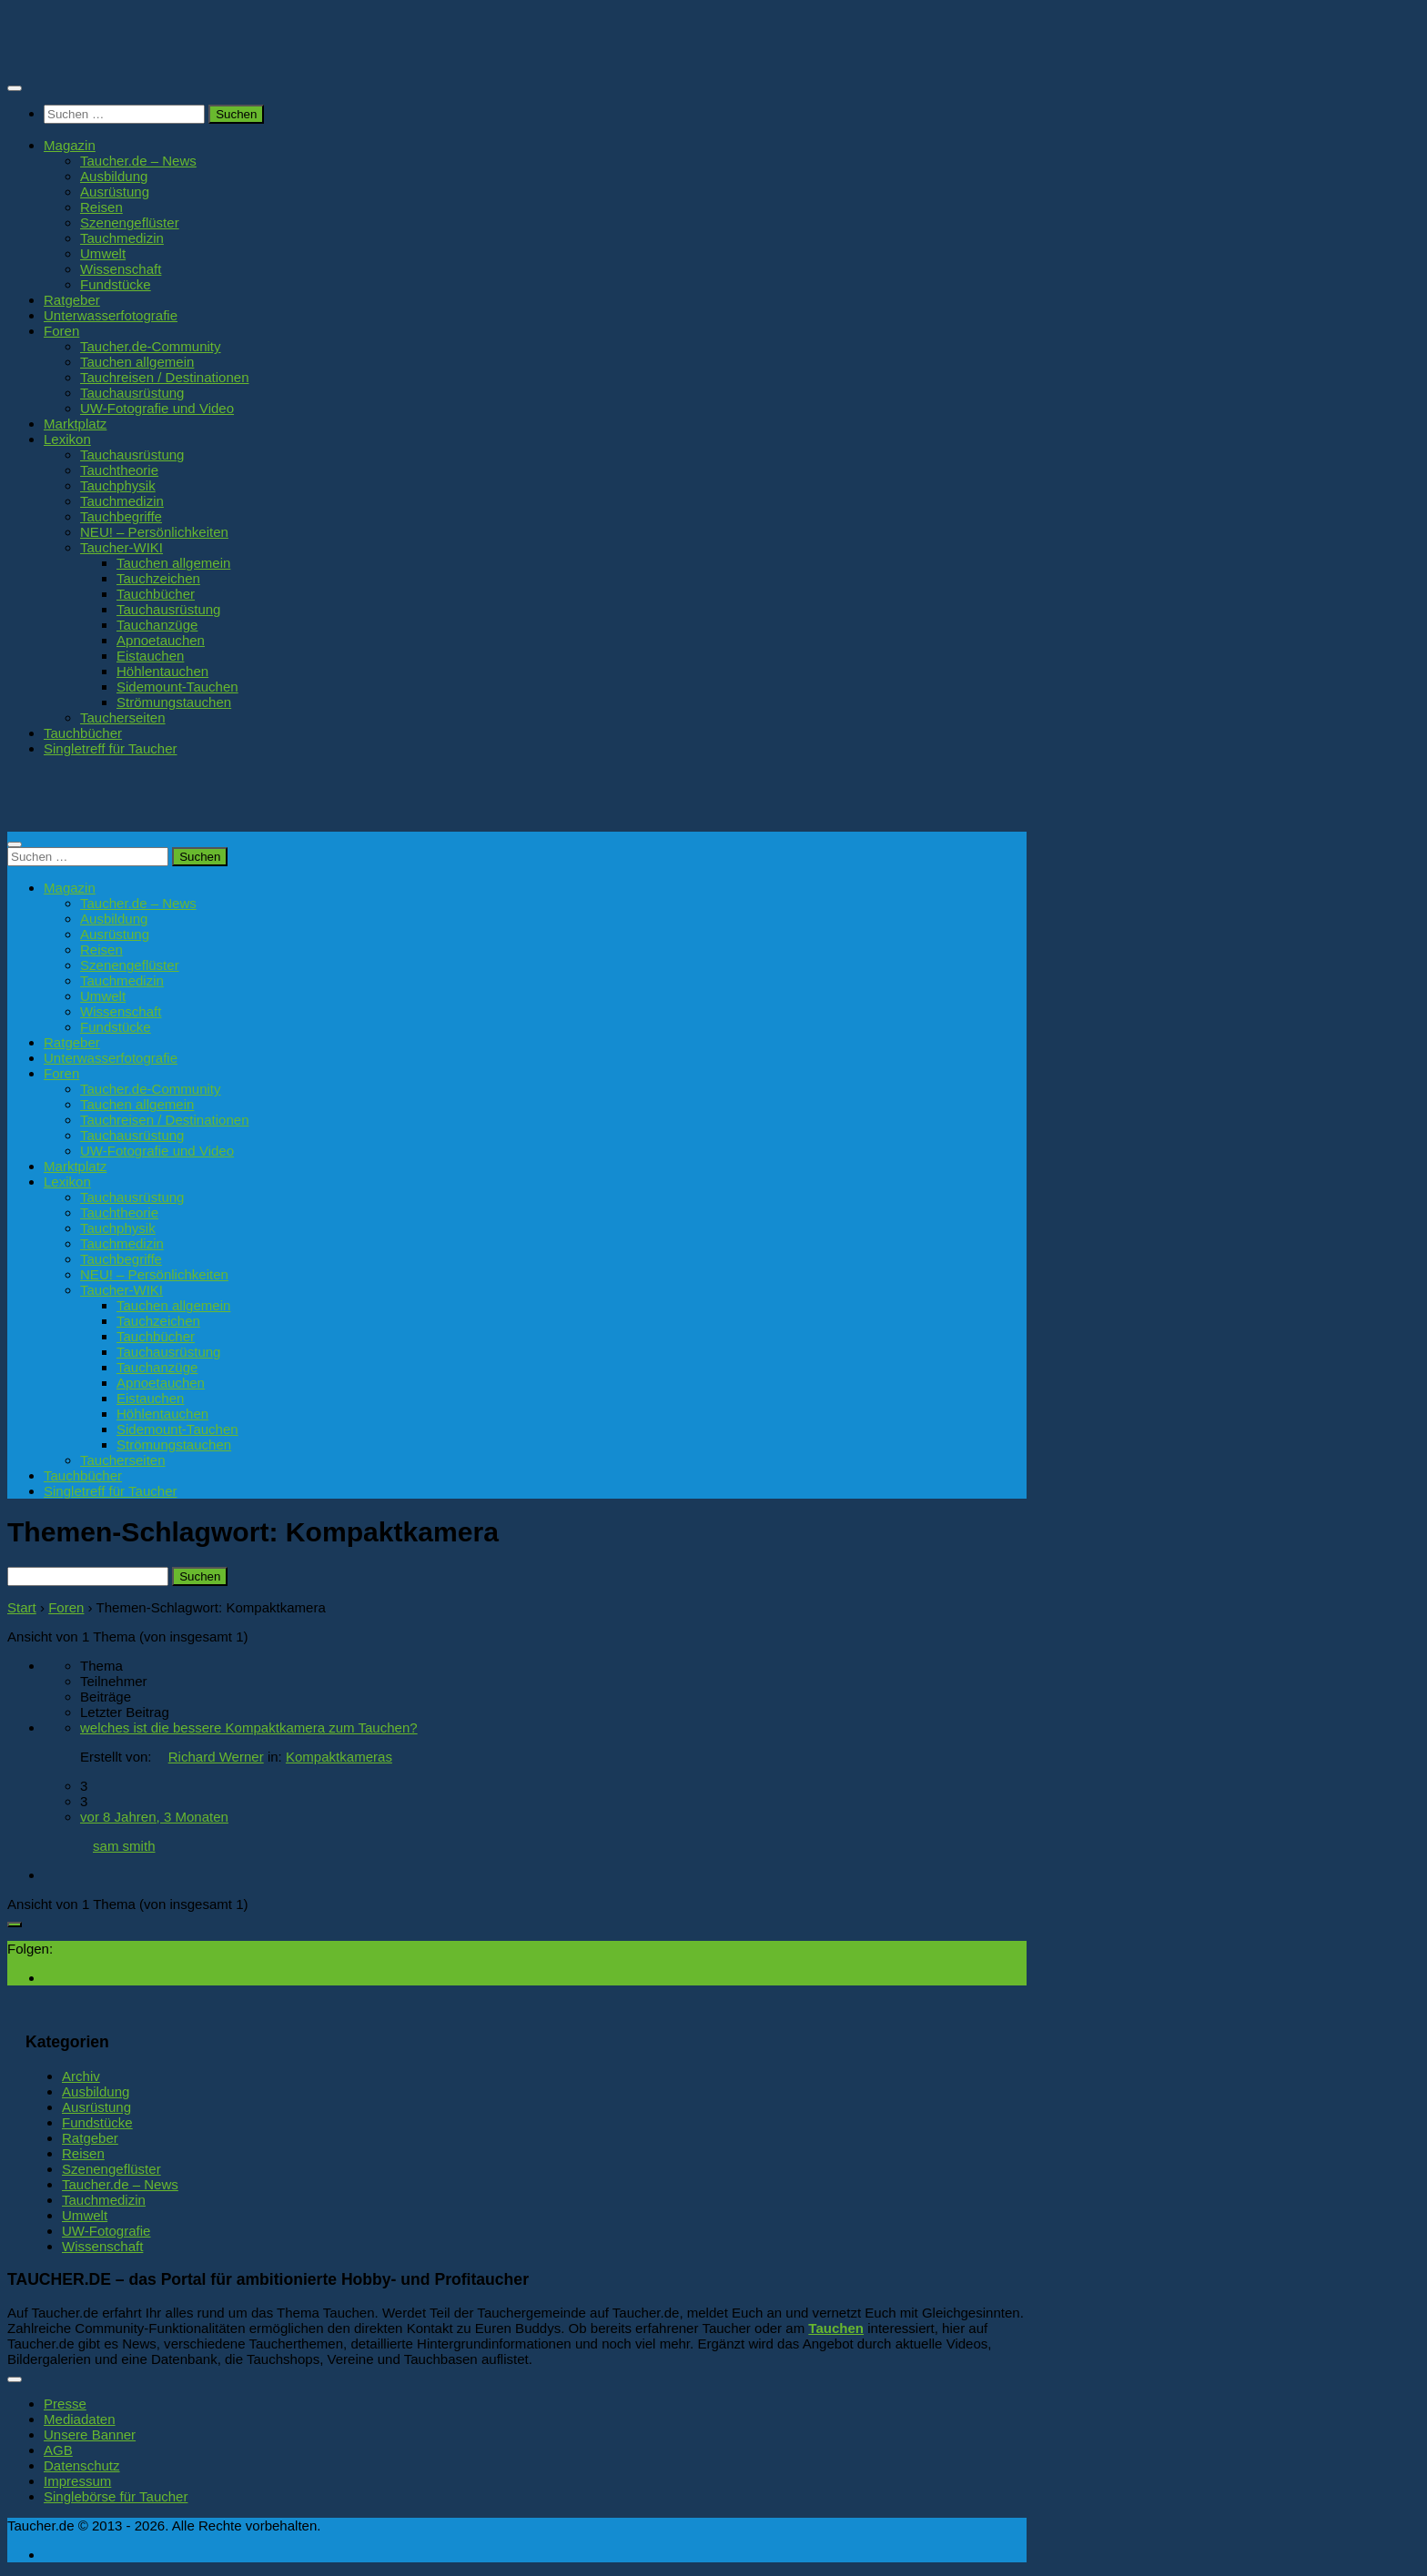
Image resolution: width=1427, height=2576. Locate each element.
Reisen (101, 207)
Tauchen (836, 2328)
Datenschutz (82, 2465)
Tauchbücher (155, 593)
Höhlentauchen (162, 671)
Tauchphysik (118, 485)
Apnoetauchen (160, 640)
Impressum (77, 2481)
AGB (58, 2450)
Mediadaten (80, 2419)
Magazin (70, 145)
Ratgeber (72, 300)
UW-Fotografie (106, 2230)
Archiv (81, 2076)
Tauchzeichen (158, 578)
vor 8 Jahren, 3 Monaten (154, 1816)
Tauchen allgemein (137, 361)
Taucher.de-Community (150, 346)
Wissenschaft (120, 269)
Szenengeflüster (129, 222)
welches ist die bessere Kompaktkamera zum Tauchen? (249, 1727)
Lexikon (67, 439)
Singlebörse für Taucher (115, 2496)
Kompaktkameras (339, 1756)
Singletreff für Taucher (110, 748)
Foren (61, 330)
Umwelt (103, 253)
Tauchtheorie (119, 470)
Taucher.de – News (138, 160)
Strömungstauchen (173, 702)
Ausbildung (113, 176)
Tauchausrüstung (132, 392)
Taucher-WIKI (121, 547)
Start (21, 1607)
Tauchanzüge (156, 624)
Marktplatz (75, 423)
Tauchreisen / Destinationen (164, 377)
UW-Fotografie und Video (157, 408)
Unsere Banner (90, 2434)
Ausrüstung (114, 191)
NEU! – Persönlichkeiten (154, 532)
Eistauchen (150, 655)
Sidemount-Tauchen (177, 686)
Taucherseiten (123, 717)
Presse (65, 2403)
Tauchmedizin (122, 238)
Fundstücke (115, 284)
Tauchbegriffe (121, 516)
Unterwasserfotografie (110, 315)
